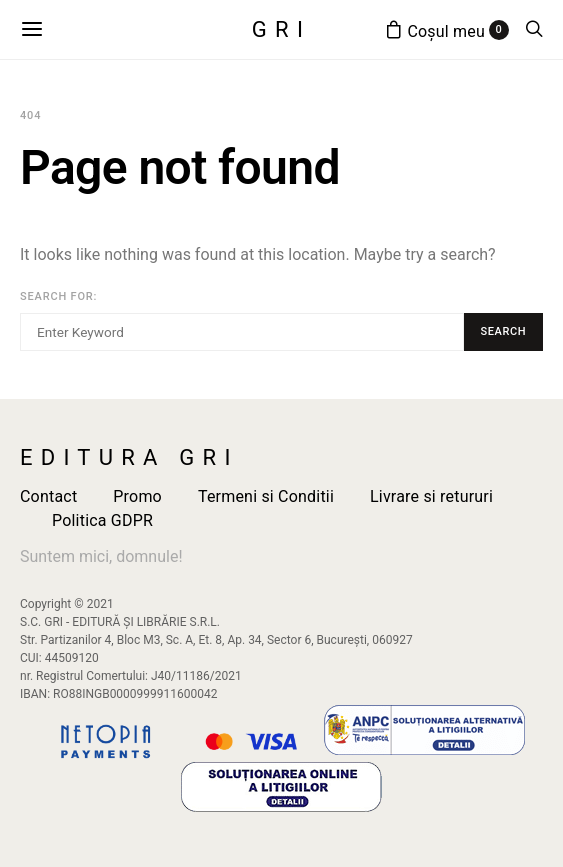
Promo (137, 496)
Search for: (58, 296)
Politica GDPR (102, 520)
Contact (48, 496)
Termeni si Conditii (266, 496)
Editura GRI (129, 458)
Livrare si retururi (431, 496)
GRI (281, 29)
